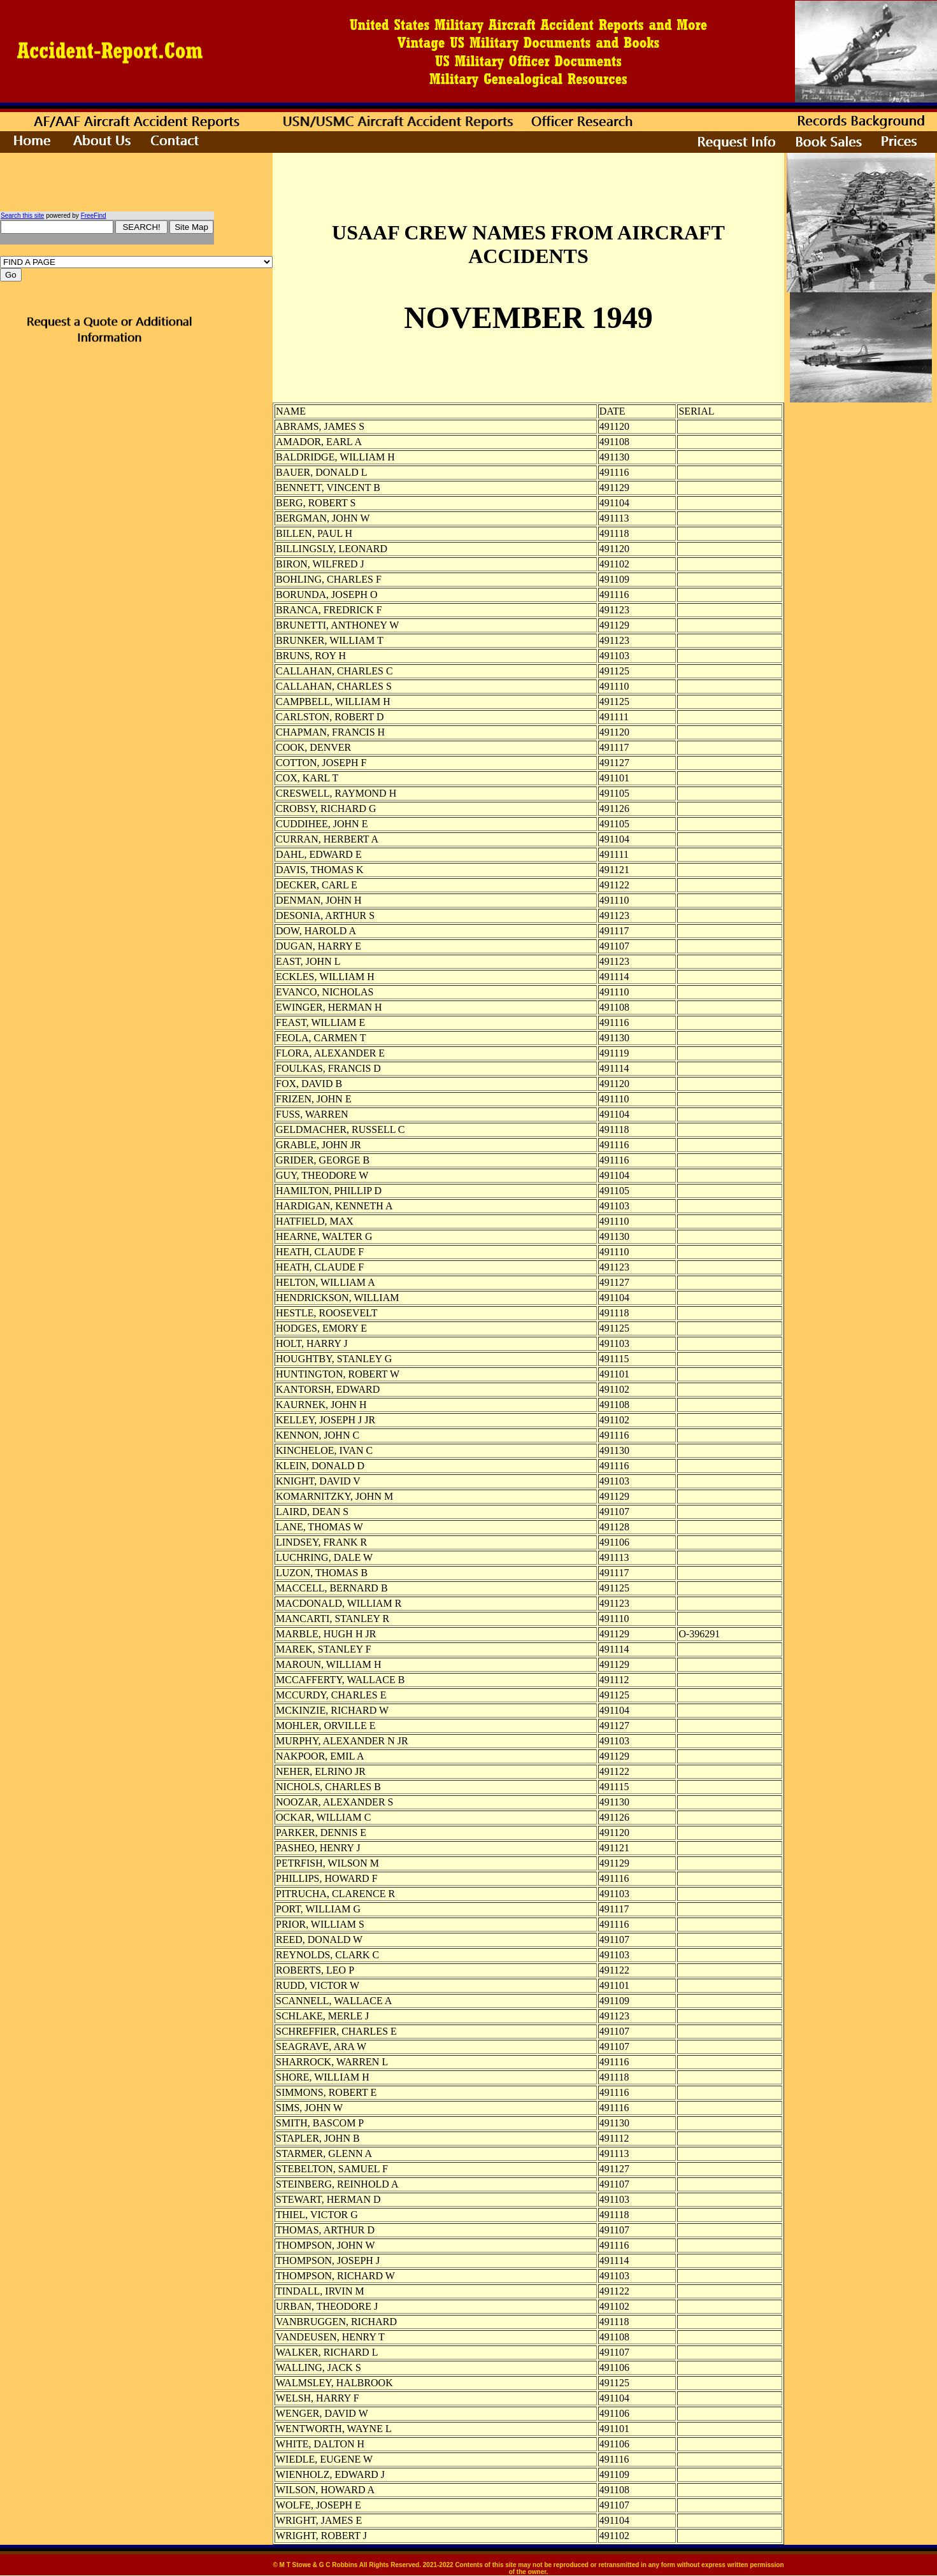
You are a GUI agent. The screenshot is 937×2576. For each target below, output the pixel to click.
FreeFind (93, 215)
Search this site (22, 215)
